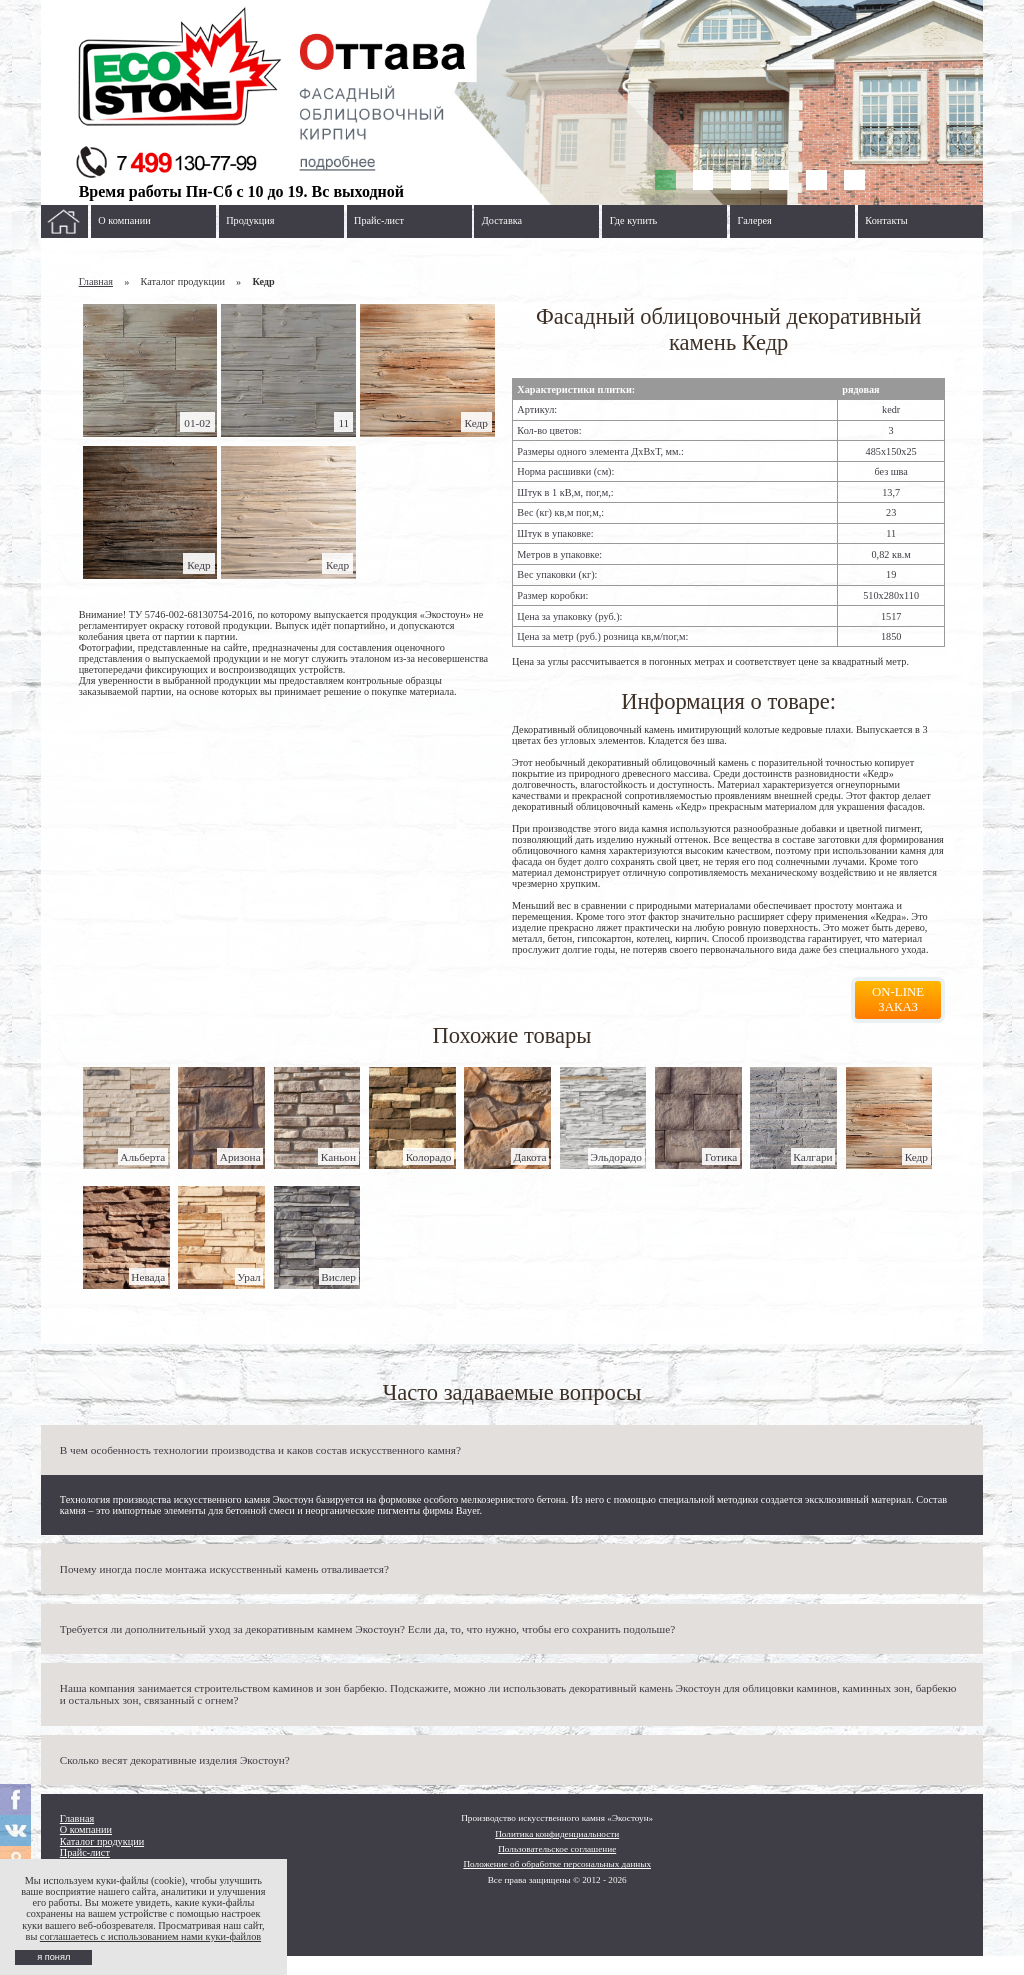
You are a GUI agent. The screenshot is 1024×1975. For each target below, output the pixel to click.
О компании (124, 220)
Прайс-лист (379, 220)
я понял (53, 1957)
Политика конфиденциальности (557, 1834)
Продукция (250, 220)
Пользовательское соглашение (557, 1849)
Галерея (755, 220)
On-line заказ (898, 999)
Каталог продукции (102, 1841)
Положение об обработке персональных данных (557, 1864)
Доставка (502, 220)
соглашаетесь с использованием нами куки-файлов (150, 1936)
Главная (96, 281)
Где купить (634, 220)
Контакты (886, 220)
